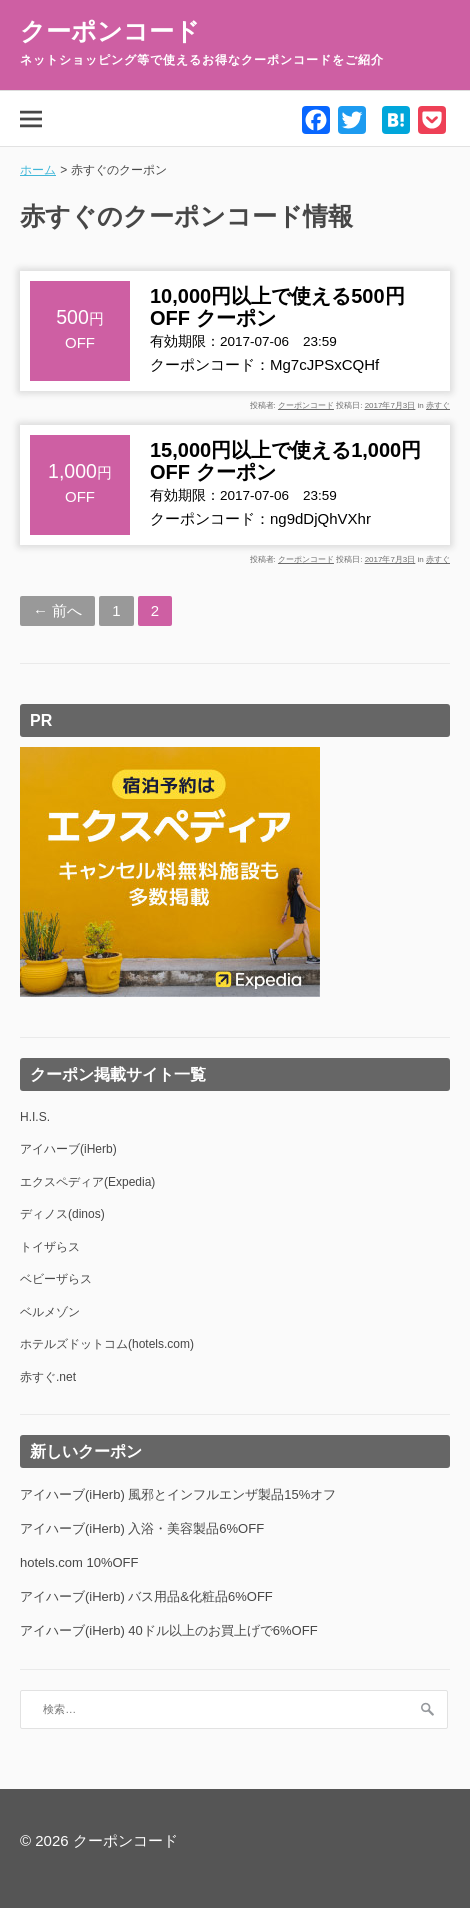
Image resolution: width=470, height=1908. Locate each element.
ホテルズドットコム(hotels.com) (107, 1344)
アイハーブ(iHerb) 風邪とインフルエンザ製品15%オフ (178, 1494)
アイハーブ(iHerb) (68, 1149)
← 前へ (57, 610)
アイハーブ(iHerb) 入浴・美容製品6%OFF (142, 1528)
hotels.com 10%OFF (79, 1562)
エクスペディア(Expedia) (87, 1182)
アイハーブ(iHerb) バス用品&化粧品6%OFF (146, 1596)
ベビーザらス (56, 1279)
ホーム (38, 170)
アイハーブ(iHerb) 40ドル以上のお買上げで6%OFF (169, 1630)
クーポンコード (110, 31)
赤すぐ (438, 405)
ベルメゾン (50, 1312)
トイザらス (50, 1247)
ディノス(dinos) (62, 1214)
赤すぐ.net (48, 1377)
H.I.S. (35, 1117)
